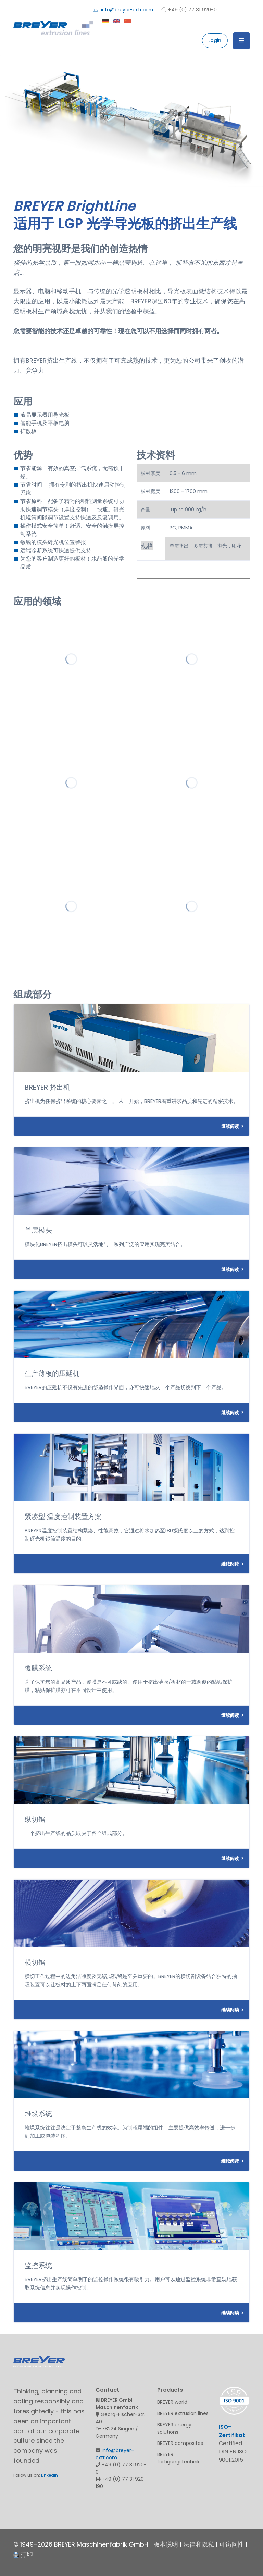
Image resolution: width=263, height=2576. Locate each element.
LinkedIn (49, 2475)
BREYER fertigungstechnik (178, 2458)
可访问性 (231, 2544)
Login (214, 40)
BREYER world (172, 2402)
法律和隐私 (198, 2544)
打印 (23, 2554)
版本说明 (165, 2544)
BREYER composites (180, 2443)
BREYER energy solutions (174, 2428)
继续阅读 (232, 1126)
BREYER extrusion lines (183, 2413)
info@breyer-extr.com (123, 9)
